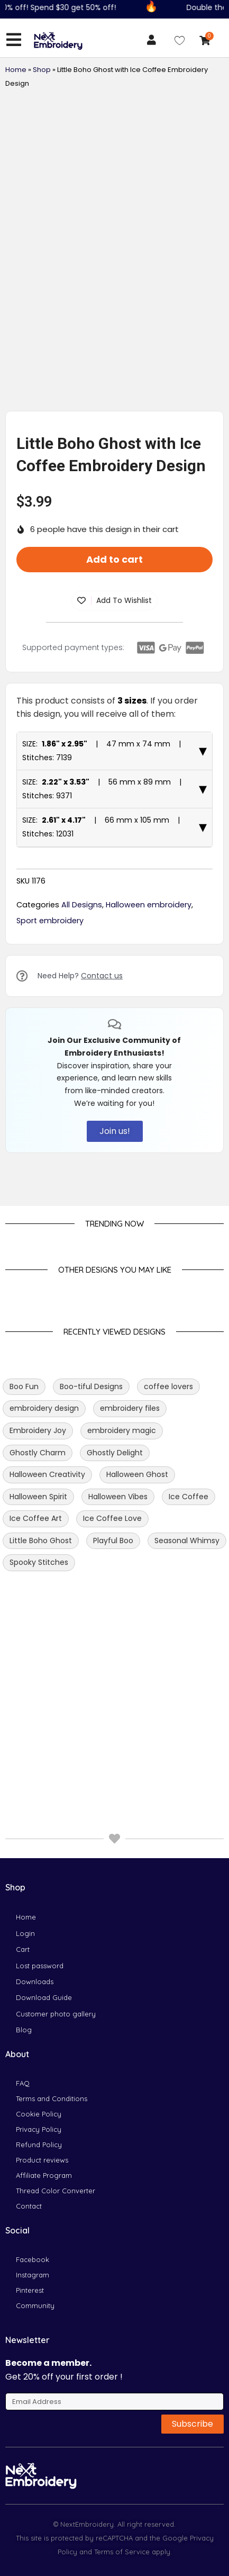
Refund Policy (39, 2144)
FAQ (23, 2083)
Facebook (32, 2259)
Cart (23, 1949)
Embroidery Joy (38, 1561)
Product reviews (42, 2160)
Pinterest (30, 2290)
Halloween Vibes (118, 1627)
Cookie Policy (38, 2114)
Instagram (32, 2275)
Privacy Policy (38, 2129)
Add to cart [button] (114, 690)
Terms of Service (121, 2551)
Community (35, 2305)
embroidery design (44, 1539)
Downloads (34, 1981)
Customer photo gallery (56, 2014)
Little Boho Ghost (41, 1671)
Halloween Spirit (38, 1627)
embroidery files (130, 1539)
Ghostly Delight (115, 1583)
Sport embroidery (50, 1051)
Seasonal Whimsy (186, 1671)
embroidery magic (121, 1561)
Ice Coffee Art (36, 1649)
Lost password (39, 1965)
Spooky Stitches (39, 1693)
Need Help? (80, 1107)
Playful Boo (113, 1671)
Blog (24, 2029)
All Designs (81, 1035)
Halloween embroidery (148, 1035)
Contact (29, 2206)
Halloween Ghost (137, 1605)
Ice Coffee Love (112, 1649)
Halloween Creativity (47, 1605)
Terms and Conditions (51, 2098)
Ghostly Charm (38, 1583)
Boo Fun (24, 1517)
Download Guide (44, 1997)
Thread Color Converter (55, 2190)
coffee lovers (168, 1517)
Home (15, 70)
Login (25, 1933)
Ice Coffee (188, 1627)
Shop (42, 70)
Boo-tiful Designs (91, 1517)
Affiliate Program (44, 2175)
